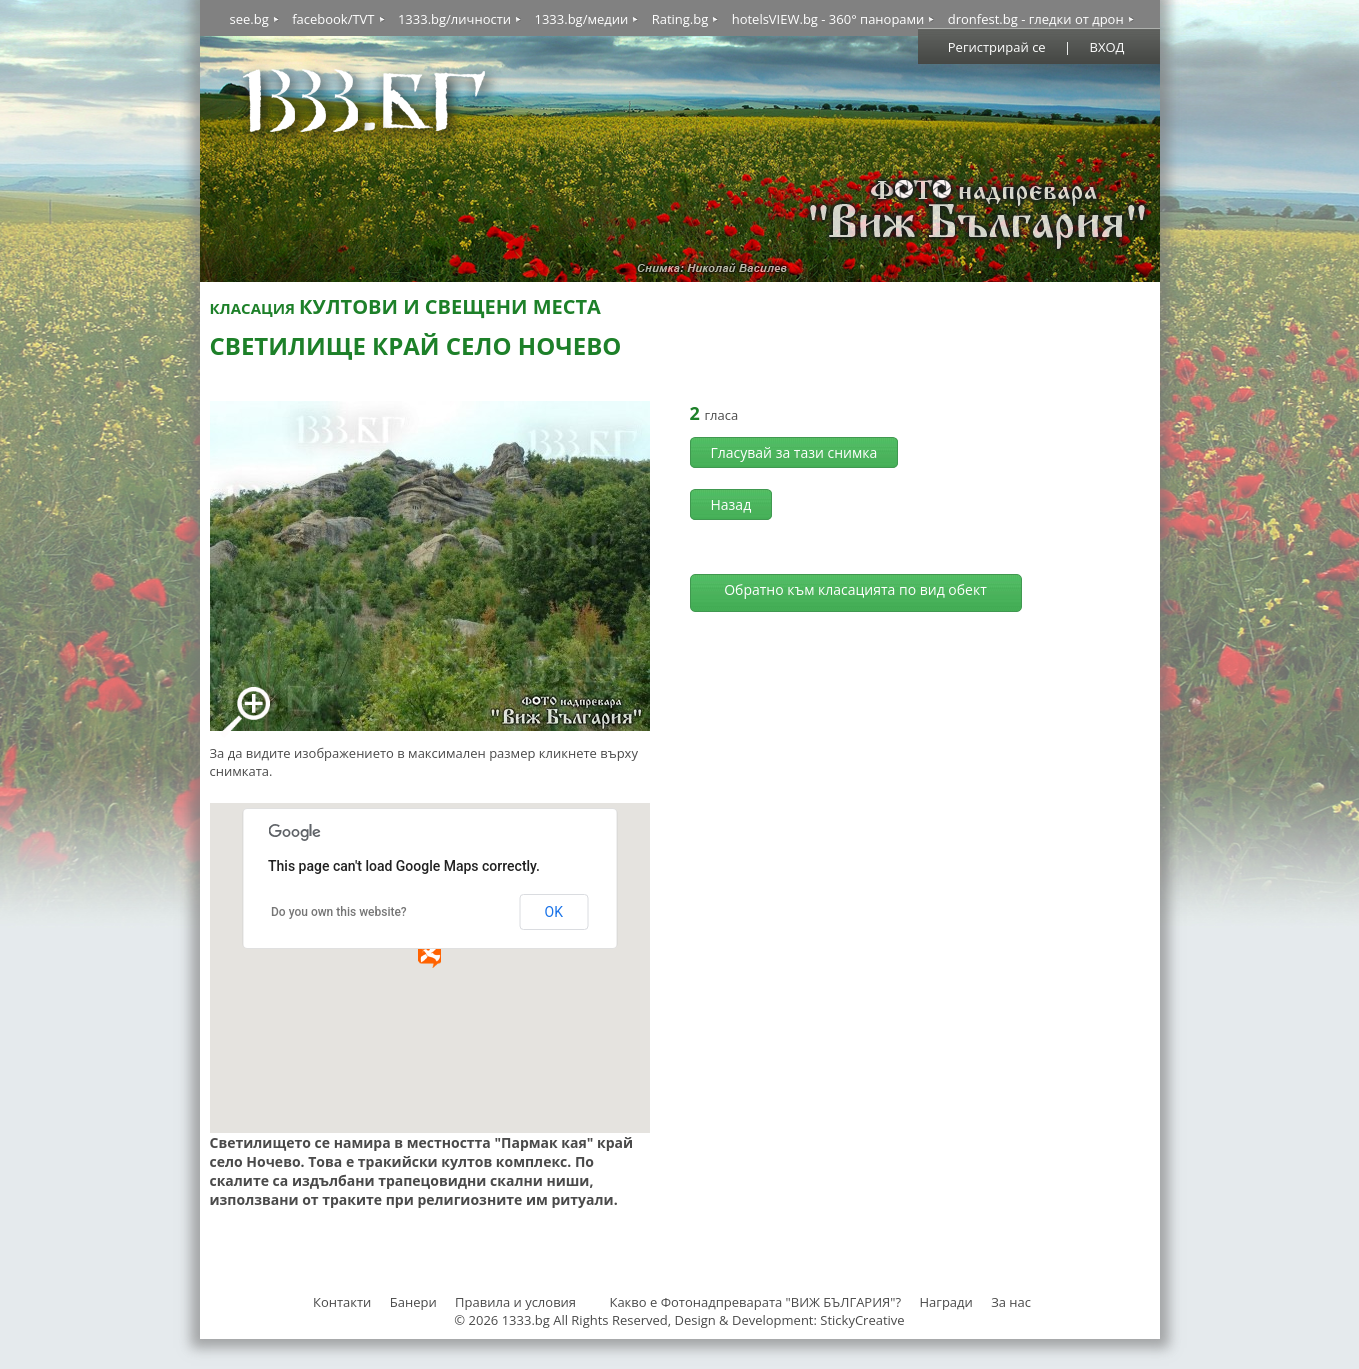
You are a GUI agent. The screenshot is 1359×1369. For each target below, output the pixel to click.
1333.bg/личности (454, 19)
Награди (945, 1302)
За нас (1011, 1302)
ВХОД (1107, 47)
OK (554, 912)
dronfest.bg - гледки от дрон (1036, 19)
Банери (415, 1302)
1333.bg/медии (581, 19)
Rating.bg (680, 19)
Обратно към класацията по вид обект (855, 589)
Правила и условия (515, 1302)
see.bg (249, 19)
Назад (731, 504)
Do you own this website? (339, 912)
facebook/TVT (333, 19)
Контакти (342, 1302)
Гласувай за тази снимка (794, 452)
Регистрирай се (997, 47)
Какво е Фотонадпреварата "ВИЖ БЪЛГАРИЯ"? (755, 1302)
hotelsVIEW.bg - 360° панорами (828, 19)
